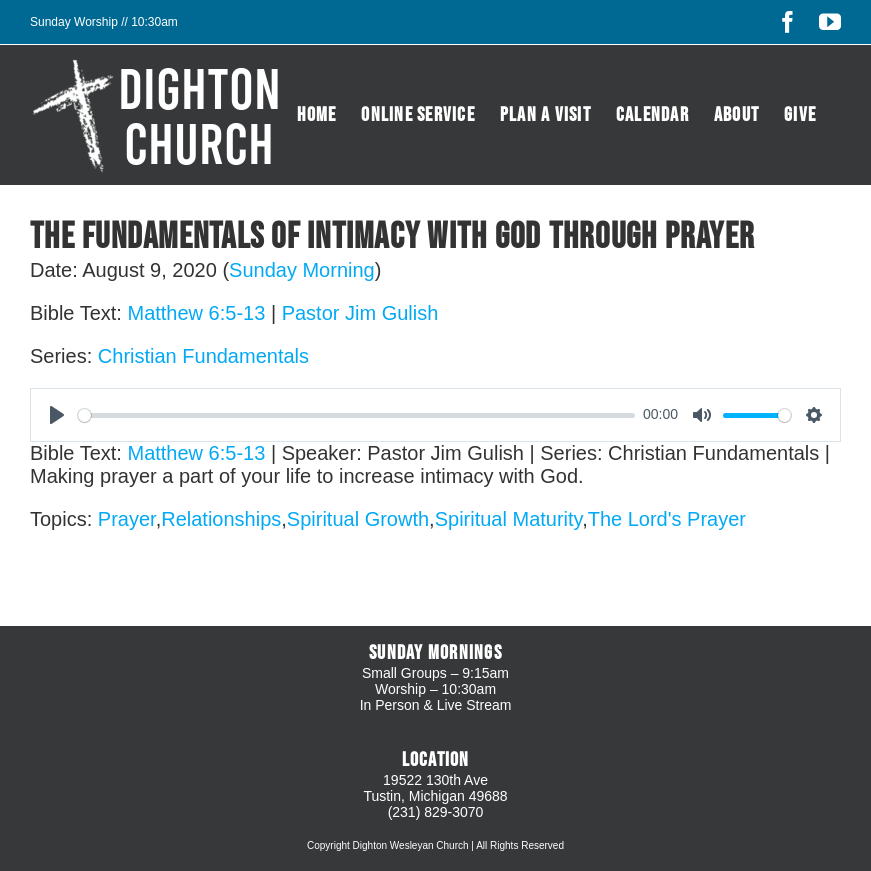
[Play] (57, 415)
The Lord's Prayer (667, 519)
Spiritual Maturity (508, 519)
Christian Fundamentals (203, 356)
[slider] (356, 415)
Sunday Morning (302, 270)
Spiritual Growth (358, 519)
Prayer (127, 519)
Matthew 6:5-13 (196, 313)
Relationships (221, 519)
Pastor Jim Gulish (360, 313)
